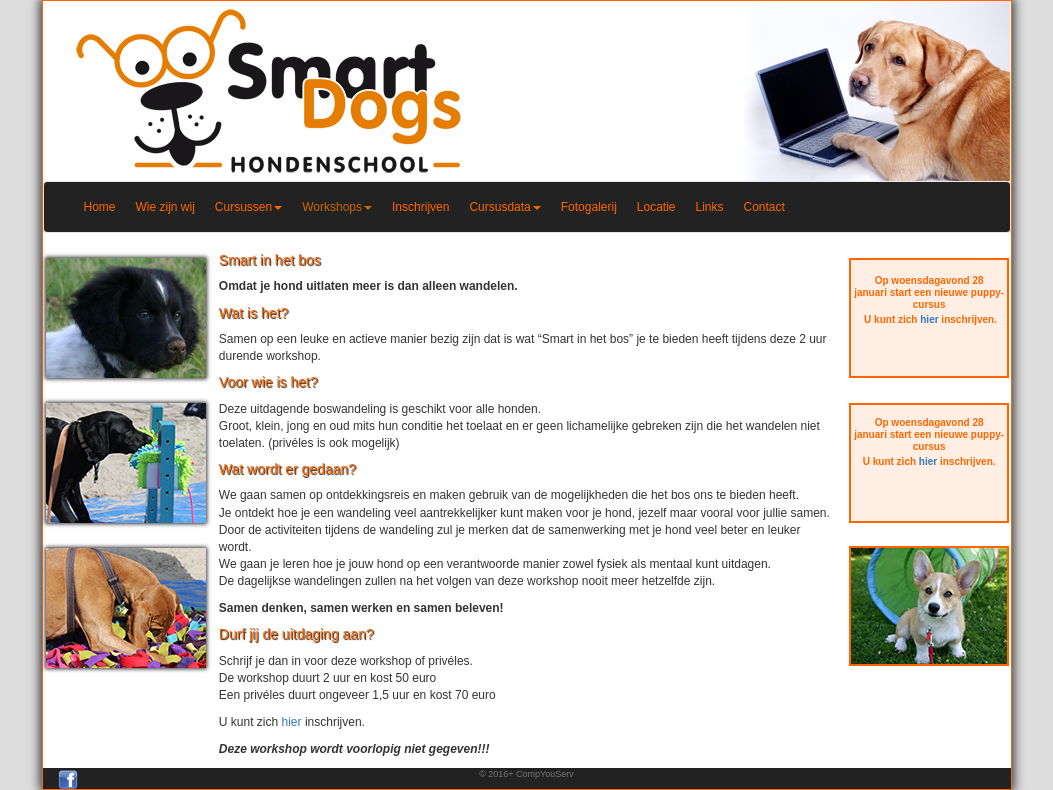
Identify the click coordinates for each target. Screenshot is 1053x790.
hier (292, 722)
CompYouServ (545, 774)
